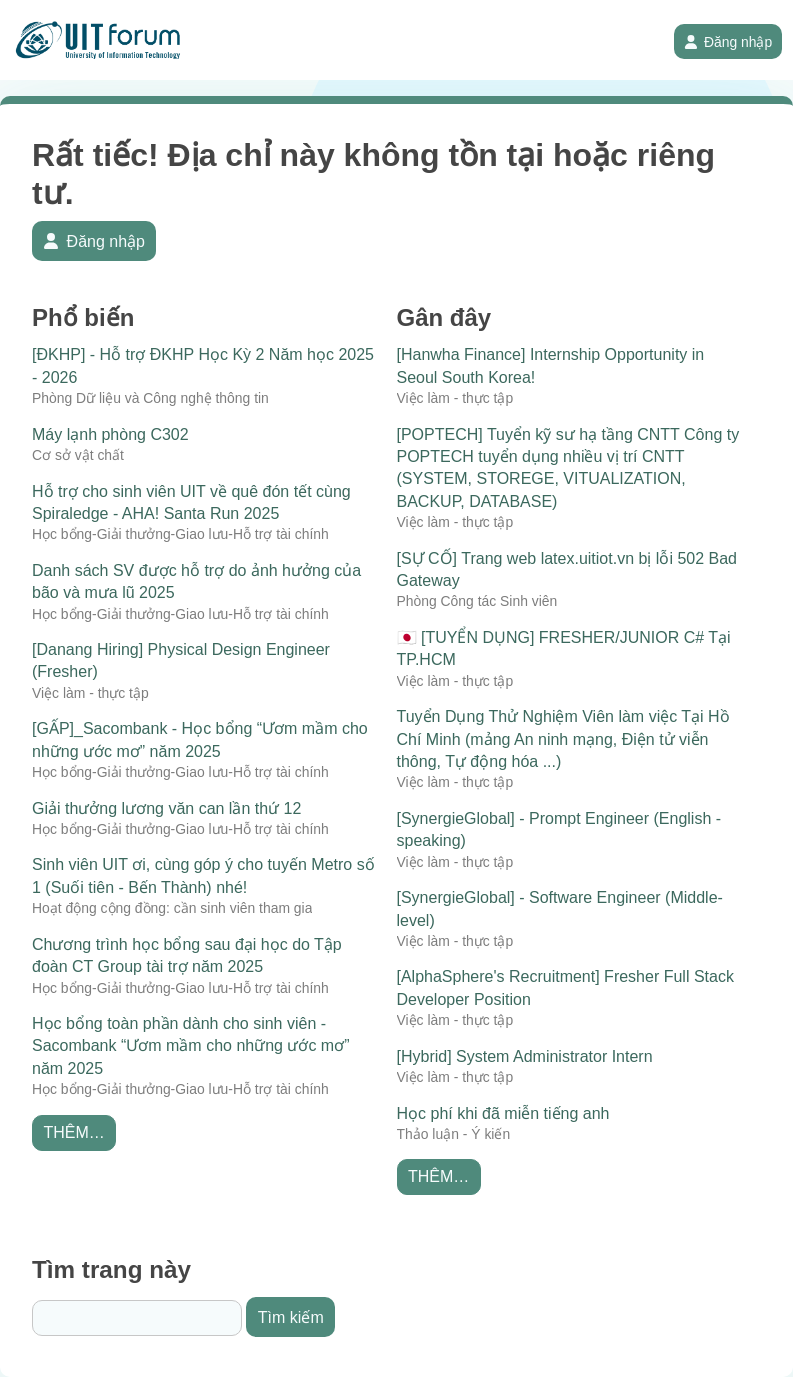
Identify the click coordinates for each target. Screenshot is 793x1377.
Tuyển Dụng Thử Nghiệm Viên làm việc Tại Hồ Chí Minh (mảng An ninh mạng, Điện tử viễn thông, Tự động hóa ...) (563, 739)
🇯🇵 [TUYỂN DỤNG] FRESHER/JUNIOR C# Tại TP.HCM (564, 648)
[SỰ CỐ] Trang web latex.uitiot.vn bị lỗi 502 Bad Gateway (567, 569)
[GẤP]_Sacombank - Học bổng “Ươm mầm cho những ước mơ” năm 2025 (200, 739)
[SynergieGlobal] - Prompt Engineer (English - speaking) (559, 829)
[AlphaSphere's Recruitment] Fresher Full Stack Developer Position (565, 987)
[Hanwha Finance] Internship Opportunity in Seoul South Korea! (551, 365)
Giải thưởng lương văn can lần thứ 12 (166, 808)
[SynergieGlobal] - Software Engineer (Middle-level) (560, 908)
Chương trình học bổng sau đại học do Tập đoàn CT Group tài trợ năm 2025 (187, 955)
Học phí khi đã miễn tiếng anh (503, 1113)
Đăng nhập (728, 42)
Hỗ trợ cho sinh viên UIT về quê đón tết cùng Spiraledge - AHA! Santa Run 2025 (191, 502)
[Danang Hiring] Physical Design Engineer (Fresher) (181, 660)
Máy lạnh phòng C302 (110, 434)
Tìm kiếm (291, 1317)
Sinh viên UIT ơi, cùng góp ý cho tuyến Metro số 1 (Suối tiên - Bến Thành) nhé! (203, 875)
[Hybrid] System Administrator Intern (525, 1056)
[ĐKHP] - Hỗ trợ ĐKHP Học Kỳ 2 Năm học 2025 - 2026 (203, 365)
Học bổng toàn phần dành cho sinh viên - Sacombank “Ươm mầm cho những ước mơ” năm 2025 (191, 1046)
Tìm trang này (111, 1269)
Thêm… (73, 1132)
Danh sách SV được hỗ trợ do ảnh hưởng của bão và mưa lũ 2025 (196, 581)
